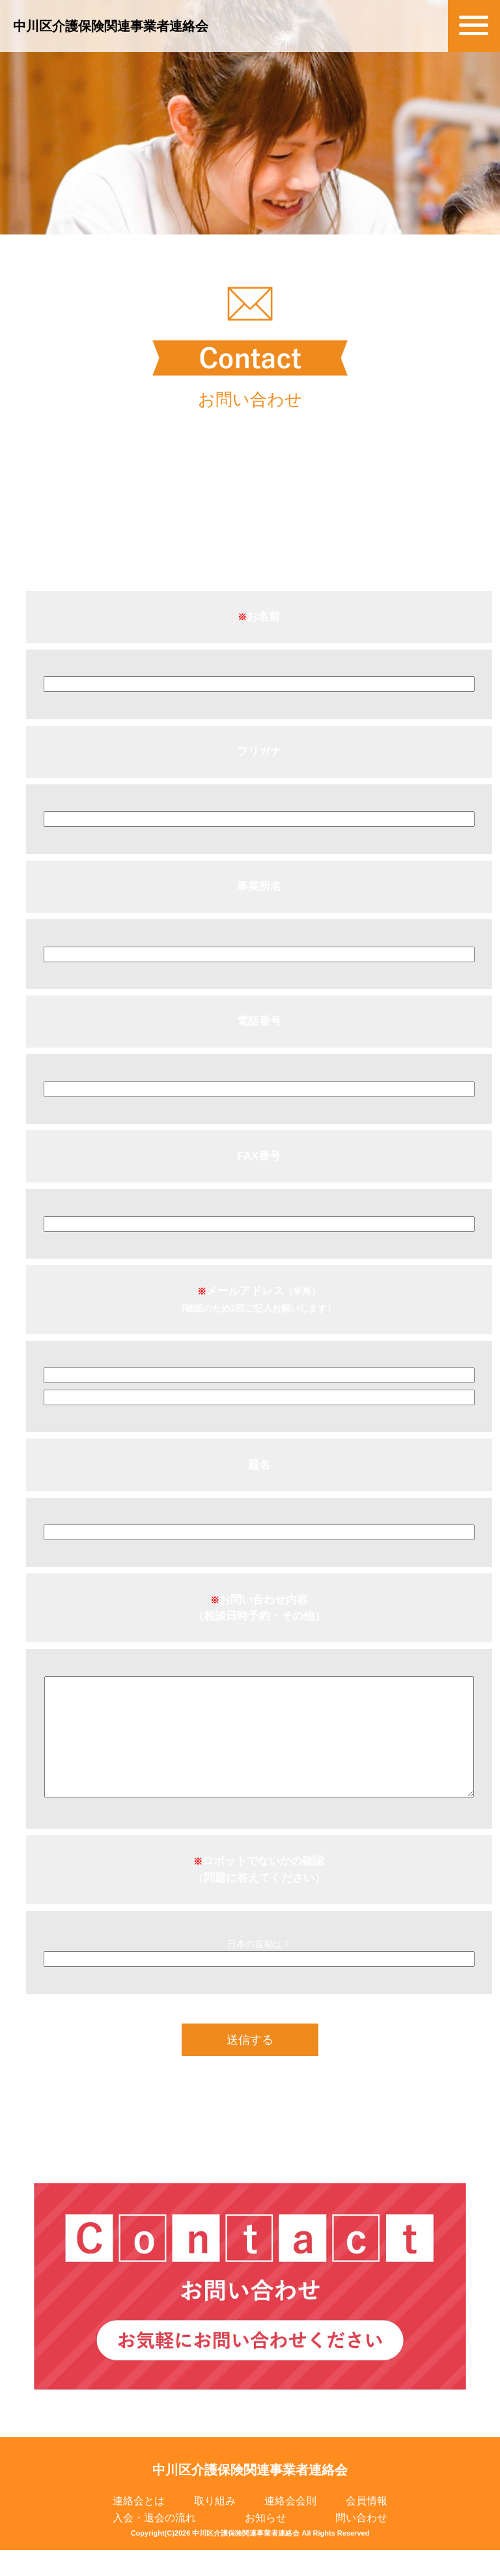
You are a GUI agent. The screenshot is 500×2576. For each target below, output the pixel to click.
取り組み (215, 2526)
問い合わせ (361, 2543)
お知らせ (265, 2543)
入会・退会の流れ (154, 2543)
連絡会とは (139, 2526)
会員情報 (366, 2526)
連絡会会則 (290, 2526)
